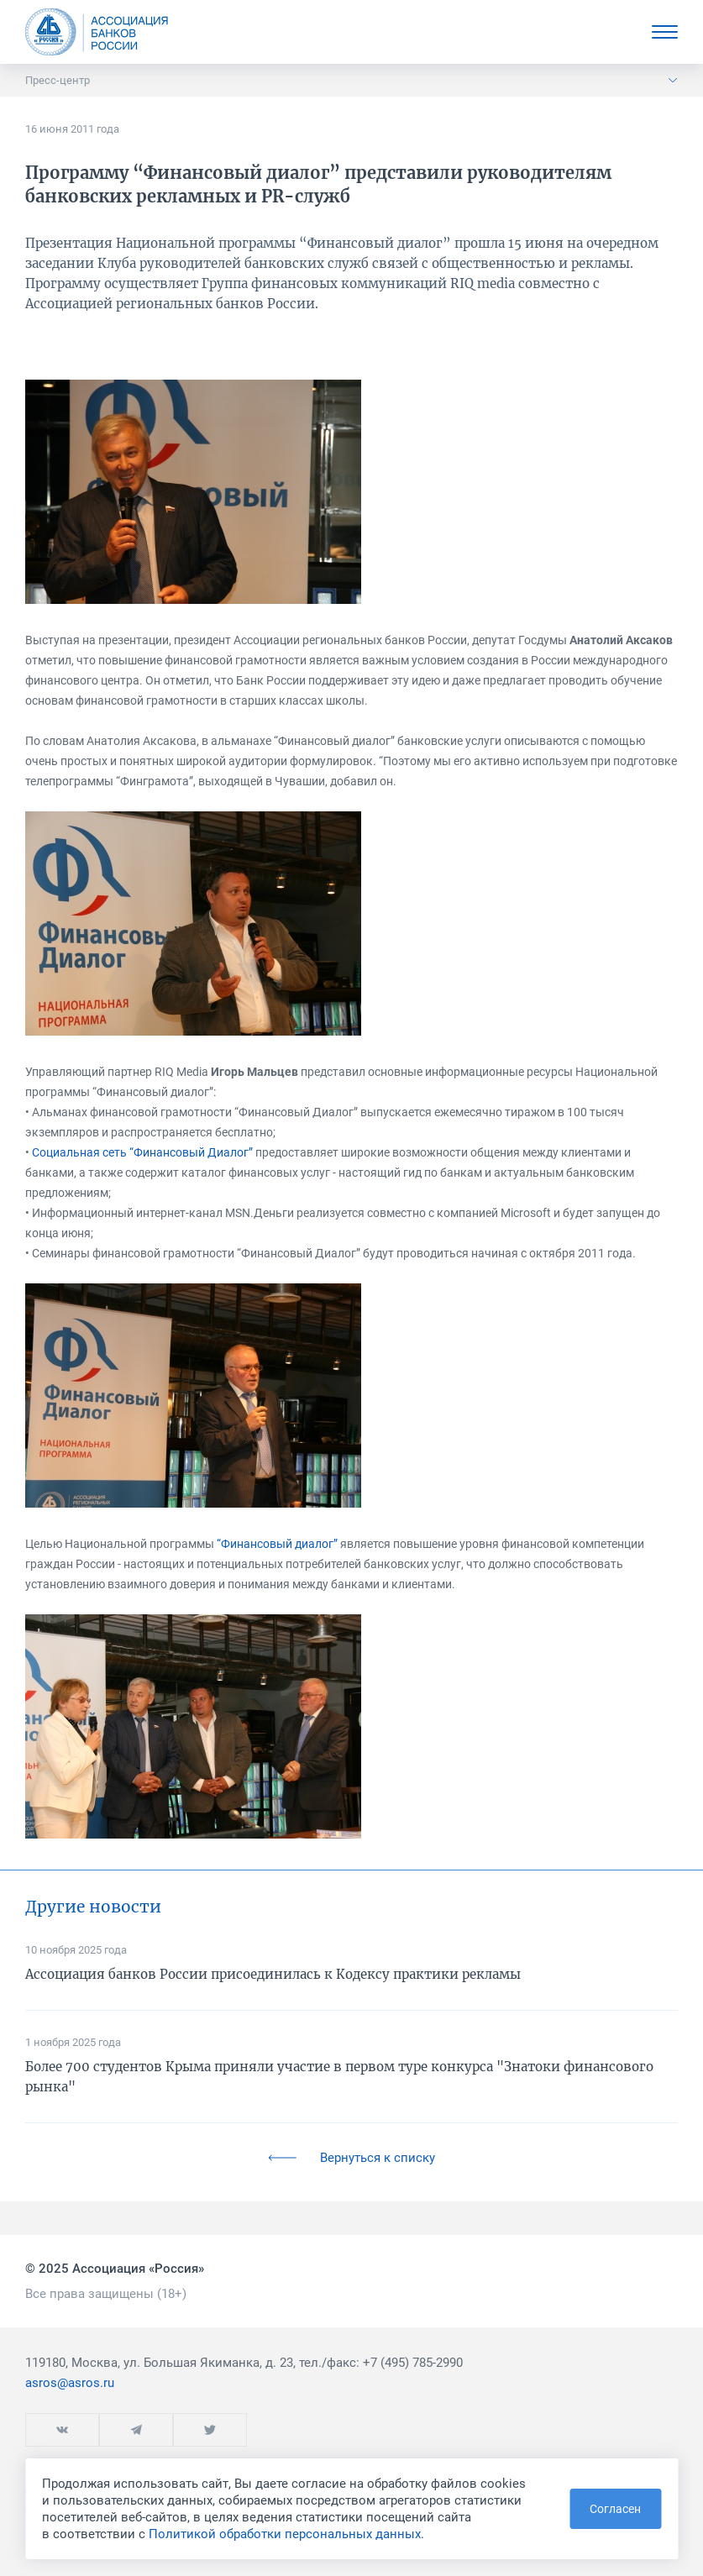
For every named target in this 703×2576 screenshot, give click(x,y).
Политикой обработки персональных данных (285, 2534)
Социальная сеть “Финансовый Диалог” (142, 1152)
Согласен (615, 2509)
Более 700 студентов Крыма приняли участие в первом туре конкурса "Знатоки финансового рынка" (339, 2077)
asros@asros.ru (69, 2382)
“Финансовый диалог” (277, 1543)
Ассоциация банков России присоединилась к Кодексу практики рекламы (273, 1974)
